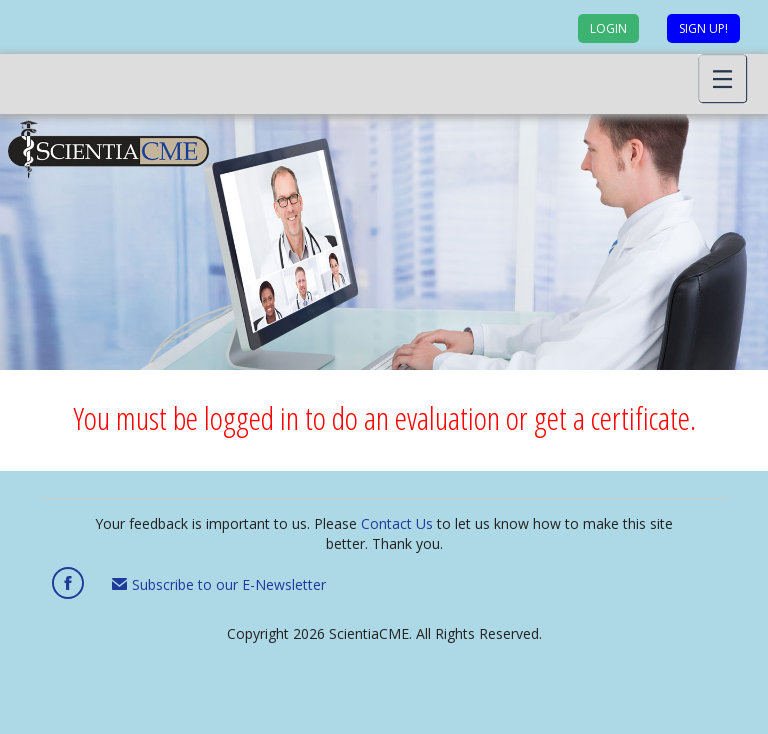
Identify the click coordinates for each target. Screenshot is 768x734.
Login (608, 28)
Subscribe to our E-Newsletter (219, 584)
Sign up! (703, 28)
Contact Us (397, 523)
